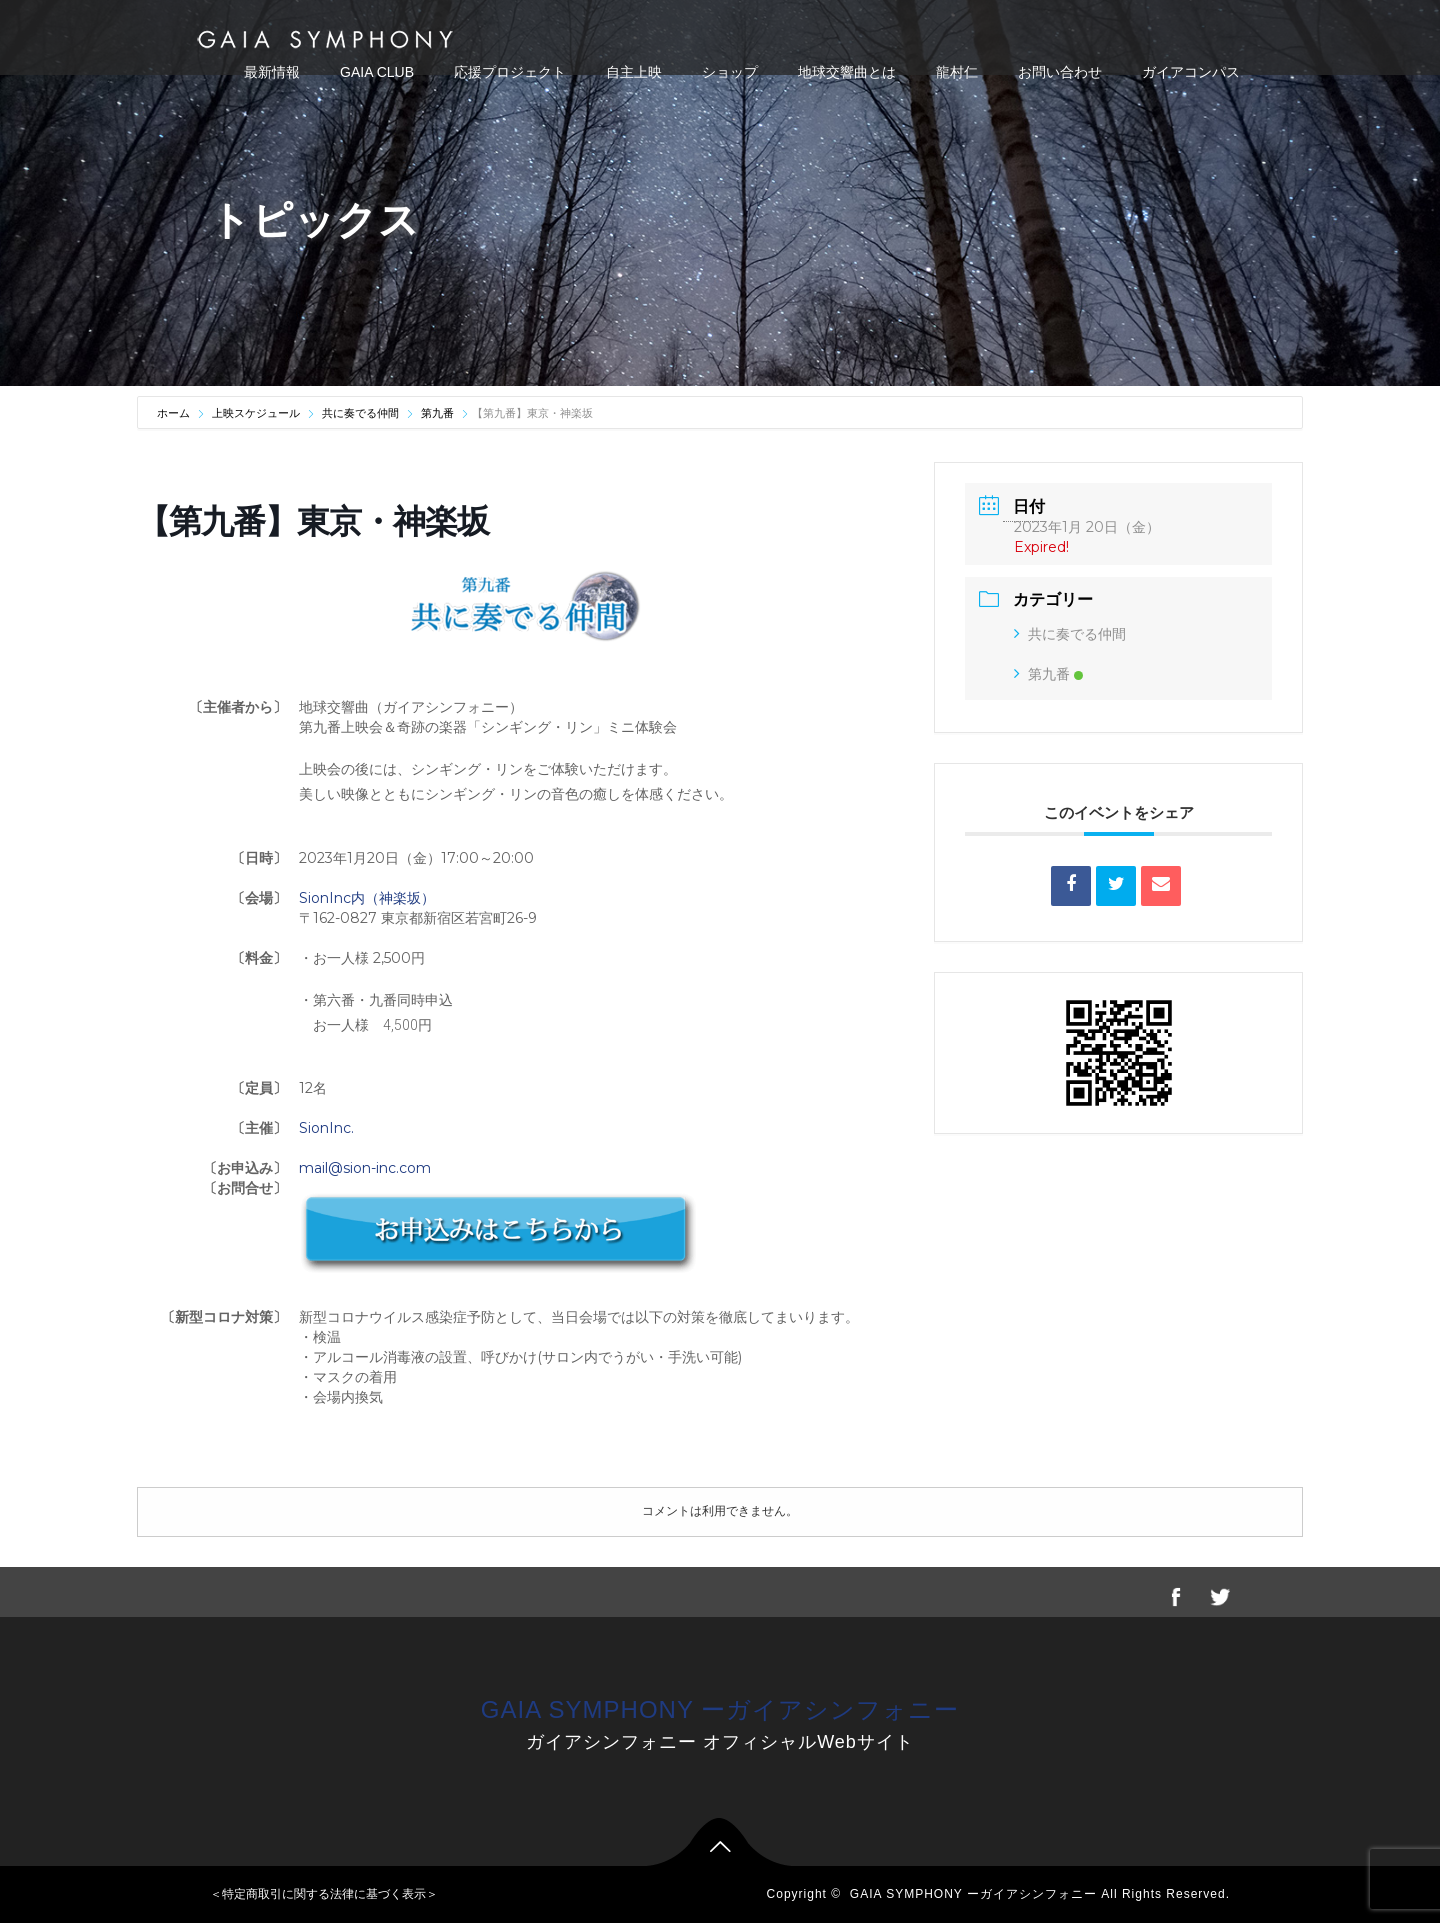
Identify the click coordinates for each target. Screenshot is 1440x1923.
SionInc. (326, 1128)
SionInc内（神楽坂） (367, 898)
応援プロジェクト (510, 72)
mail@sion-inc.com (365, 1168)
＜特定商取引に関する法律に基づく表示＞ (324, 1894)
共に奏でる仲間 (360, 413)
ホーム (175, 413)
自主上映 (634, 72)
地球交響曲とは (847, 72)
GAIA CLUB (377, 72)
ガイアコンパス (1191, 72)
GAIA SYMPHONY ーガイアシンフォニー (720, 1709)
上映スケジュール (256, 413)
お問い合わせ (1060, 72)
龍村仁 (957, 72)
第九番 (437, 413)
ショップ (730, 72)
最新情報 (272, 72)
